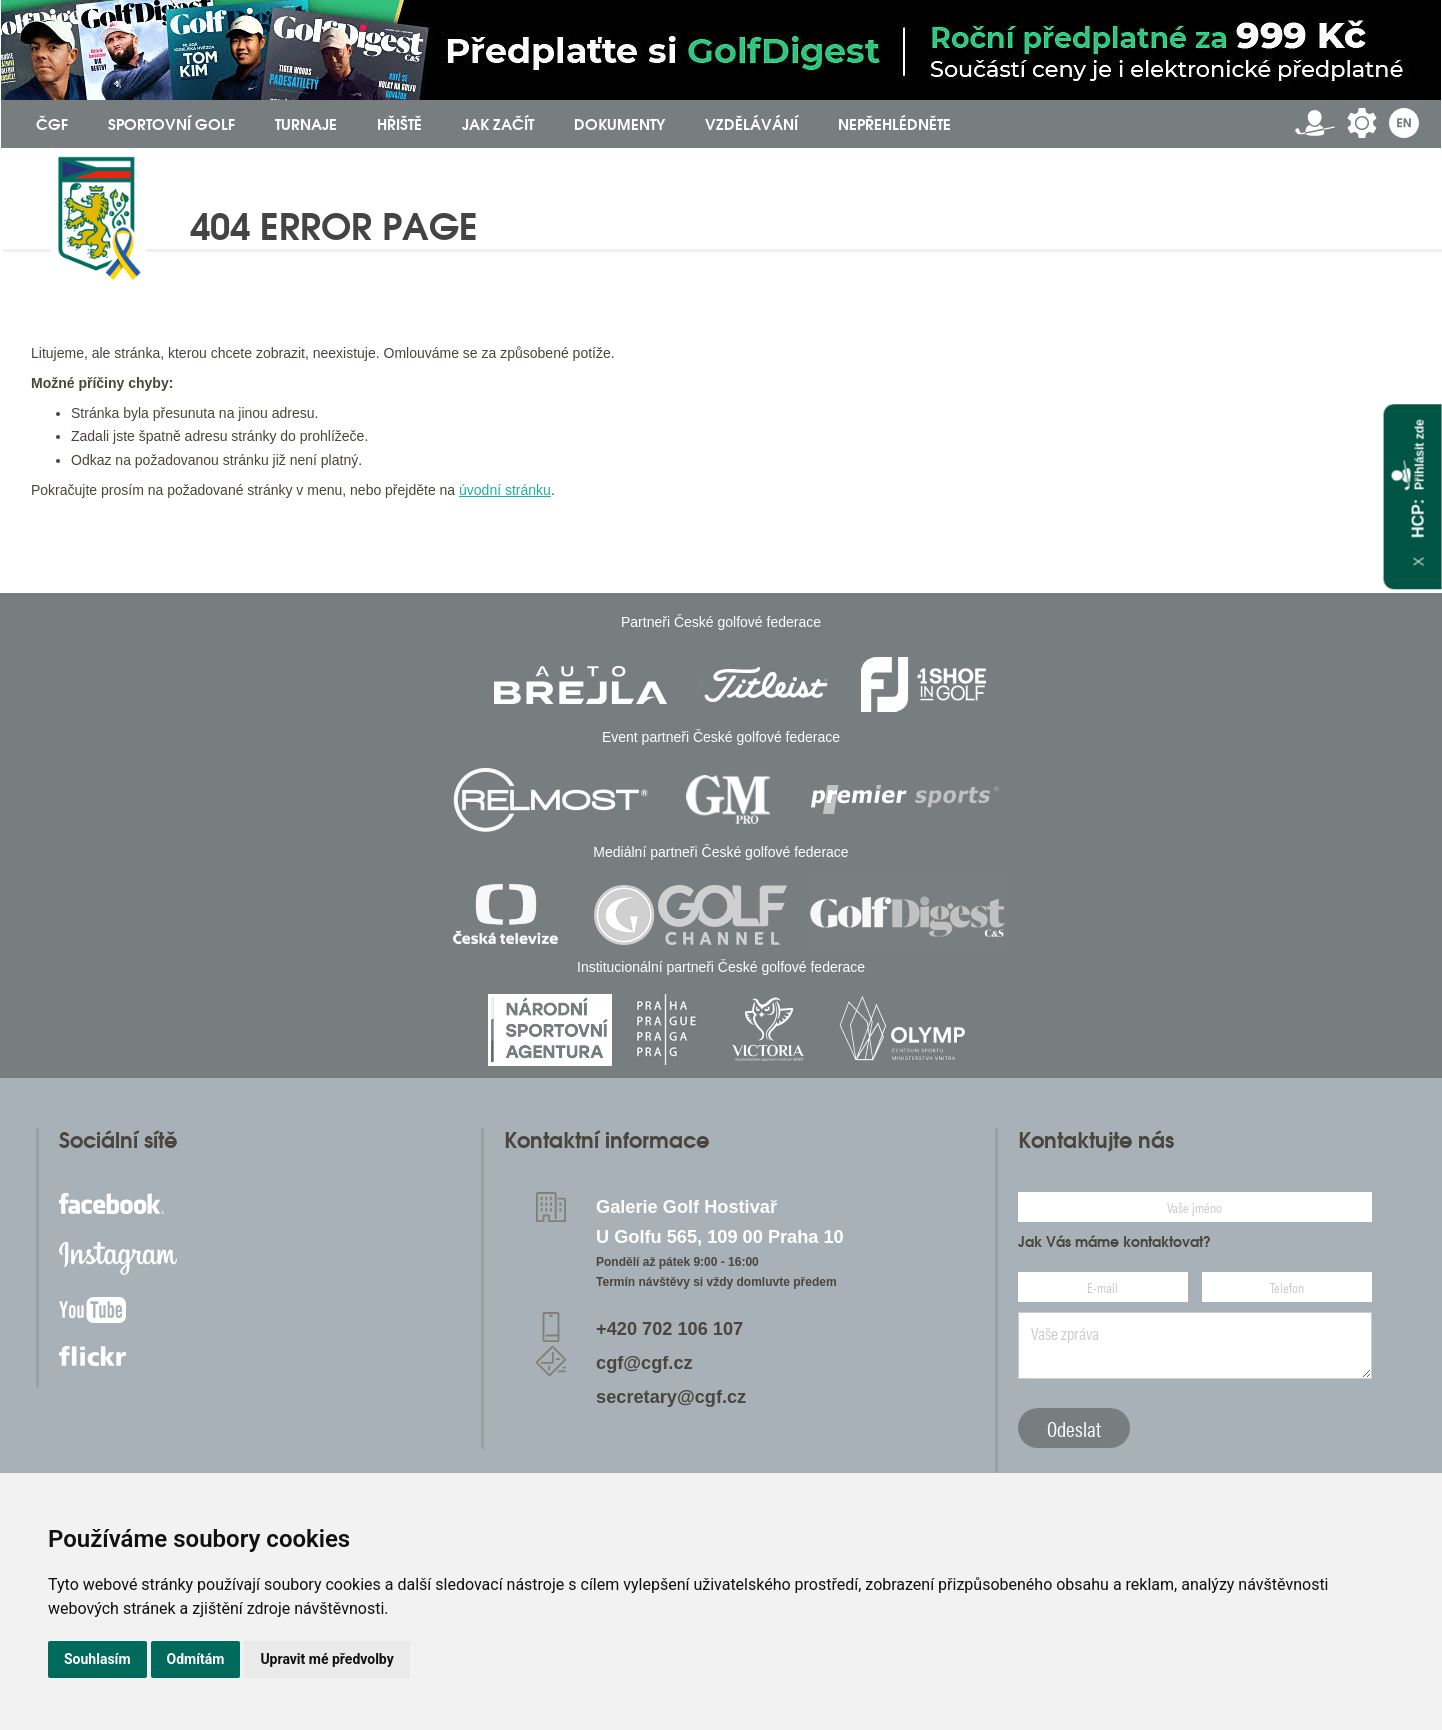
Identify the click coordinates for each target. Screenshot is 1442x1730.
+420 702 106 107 (669, 1329)
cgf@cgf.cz (644, 1363)
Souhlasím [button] (97, 1659)
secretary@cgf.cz (671, 1397)
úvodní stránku (505, 490)
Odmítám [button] (196, 1659)
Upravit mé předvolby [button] (326, 1659)
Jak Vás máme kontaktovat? (1114, 1242)
